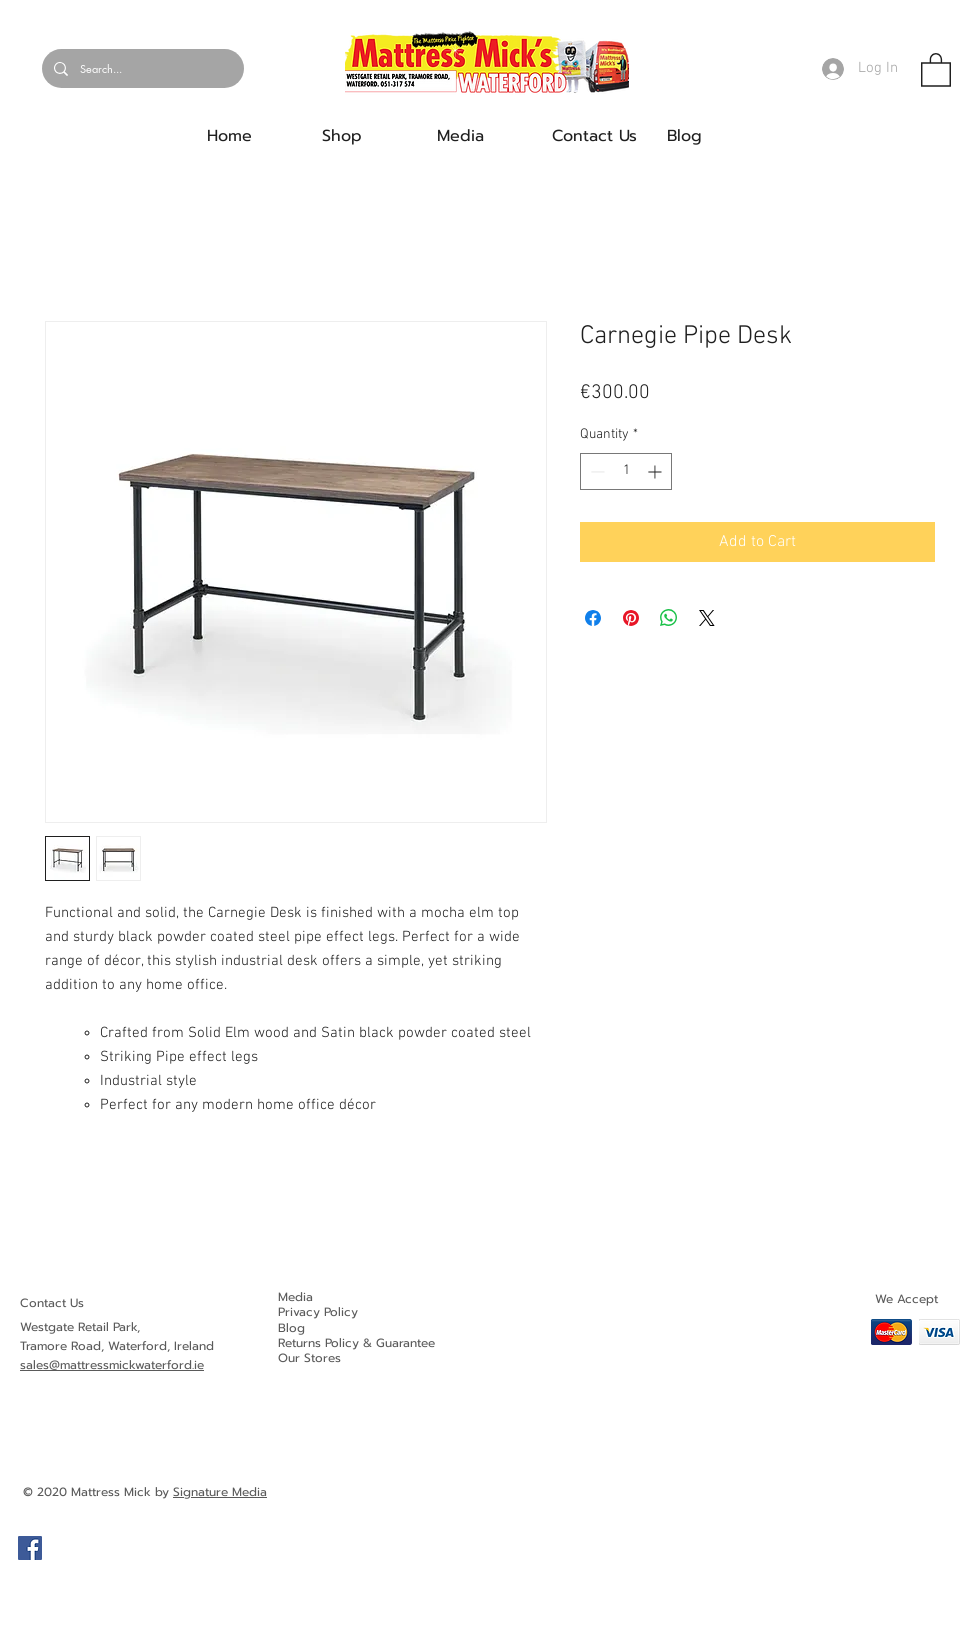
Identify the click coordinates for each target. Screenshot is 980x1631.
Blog (291, 1328)
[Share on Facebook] (593, 618)
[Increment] (656, 471)
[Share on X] (707, 618)
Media (295, 1297)
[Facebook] (30, 1548)
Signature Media (220, 1492)
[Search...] (141, 68)
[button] (936, 69)
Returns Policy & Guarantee (356, 1343)
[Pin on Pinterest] (631, 618)
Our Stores (309, 1358)
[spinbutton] (626, 471)
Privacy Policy (318, 1312)
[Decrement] (595, 471)
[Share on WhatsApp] (669, 618)
